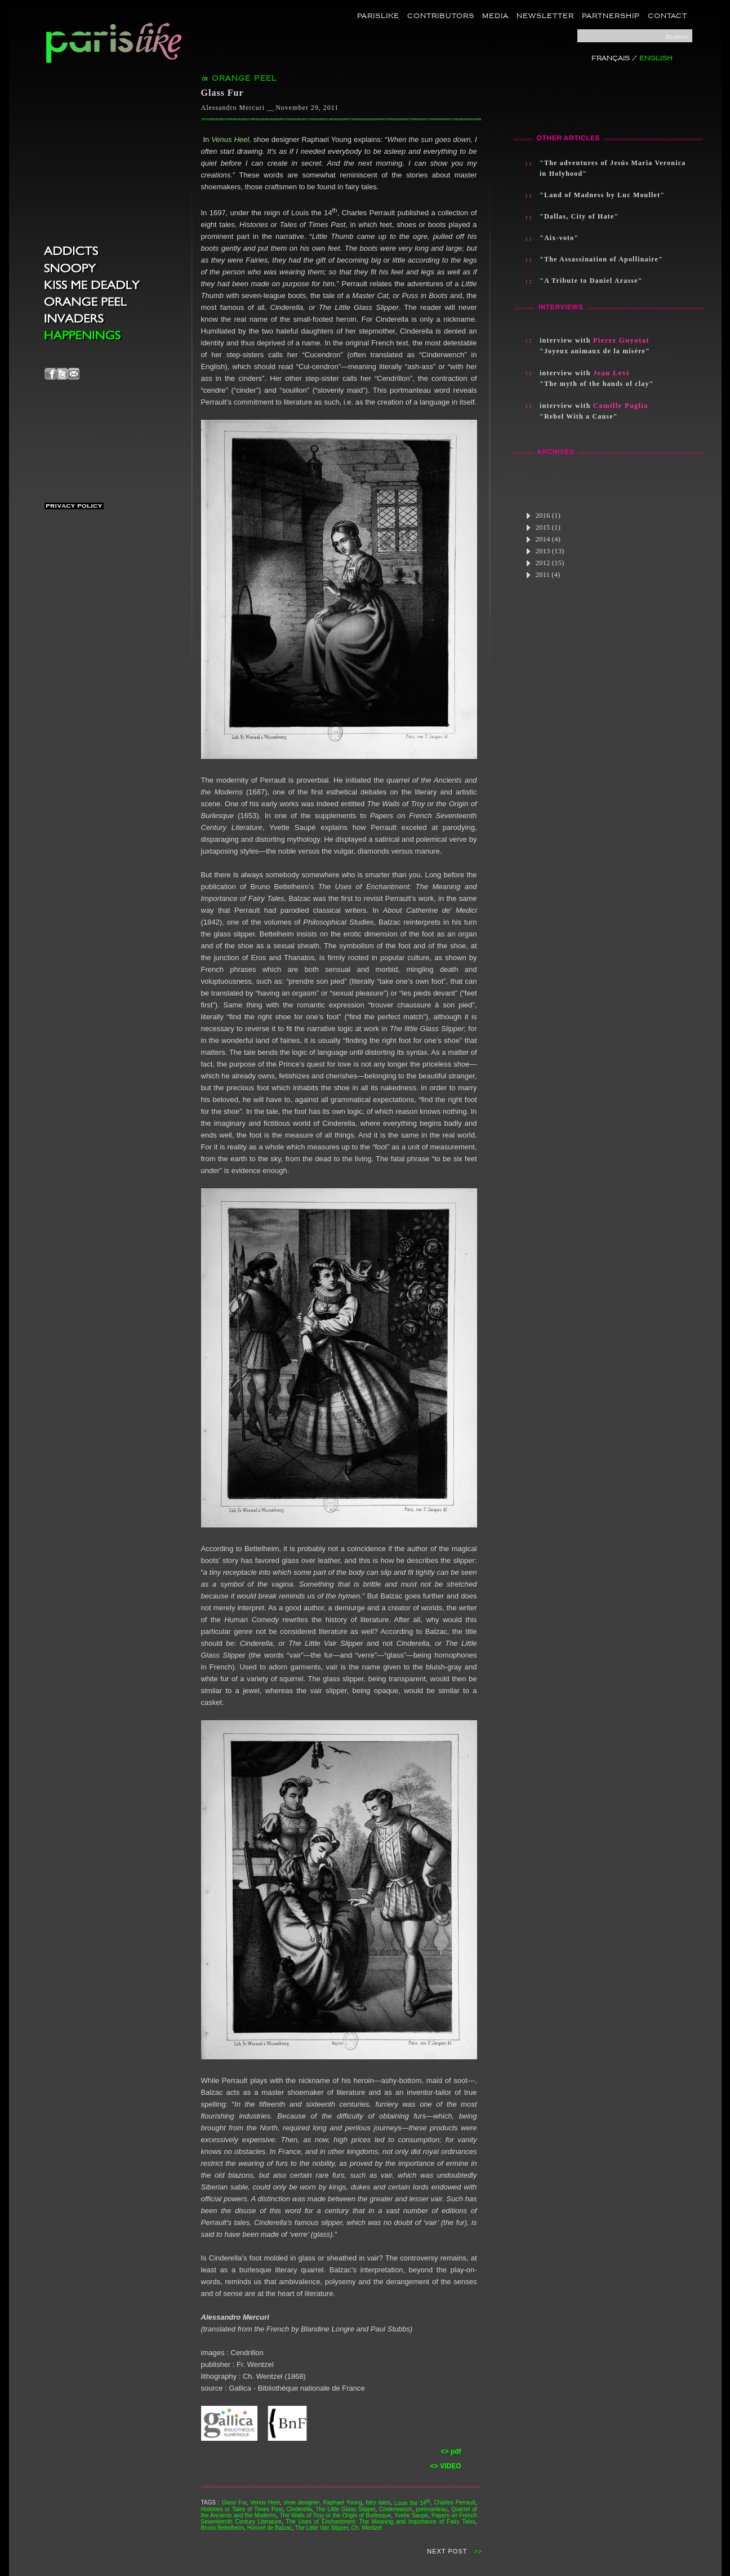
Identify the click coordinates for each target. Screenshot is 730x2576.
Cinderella (299, 2509)
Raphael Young (342, 2503)
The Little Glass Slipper (345, 2509)
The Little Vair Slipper (321, 2528)
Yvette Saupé (411, 2515)
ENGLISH (656, 58)
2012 (544, 563)
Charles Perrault (454, 2503)
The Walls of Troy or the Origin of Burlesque (335, 2515)
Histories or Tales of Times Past (242, 2509)
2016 (542, 515)
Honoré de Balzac (269, 2528)
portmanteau (431, 2509)
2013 (544, 551)
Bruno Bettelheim (222, 2528)
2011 (542, 574)
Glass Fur (234, 2503)
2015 (542, 527)
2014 (542, 539)
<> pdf (450, 2451)
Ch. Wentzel (366, 2528)
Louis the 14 (412, 2503)
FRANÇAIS (610, 58)
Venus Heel (230, 139)
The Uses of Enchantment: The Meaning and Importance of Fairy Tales (380, 2522)
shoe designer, (302, 2503)
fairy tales (378, 2503)
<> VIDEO (445, 2466)
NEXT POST (447, 2551)
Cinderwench (395, 2509)
